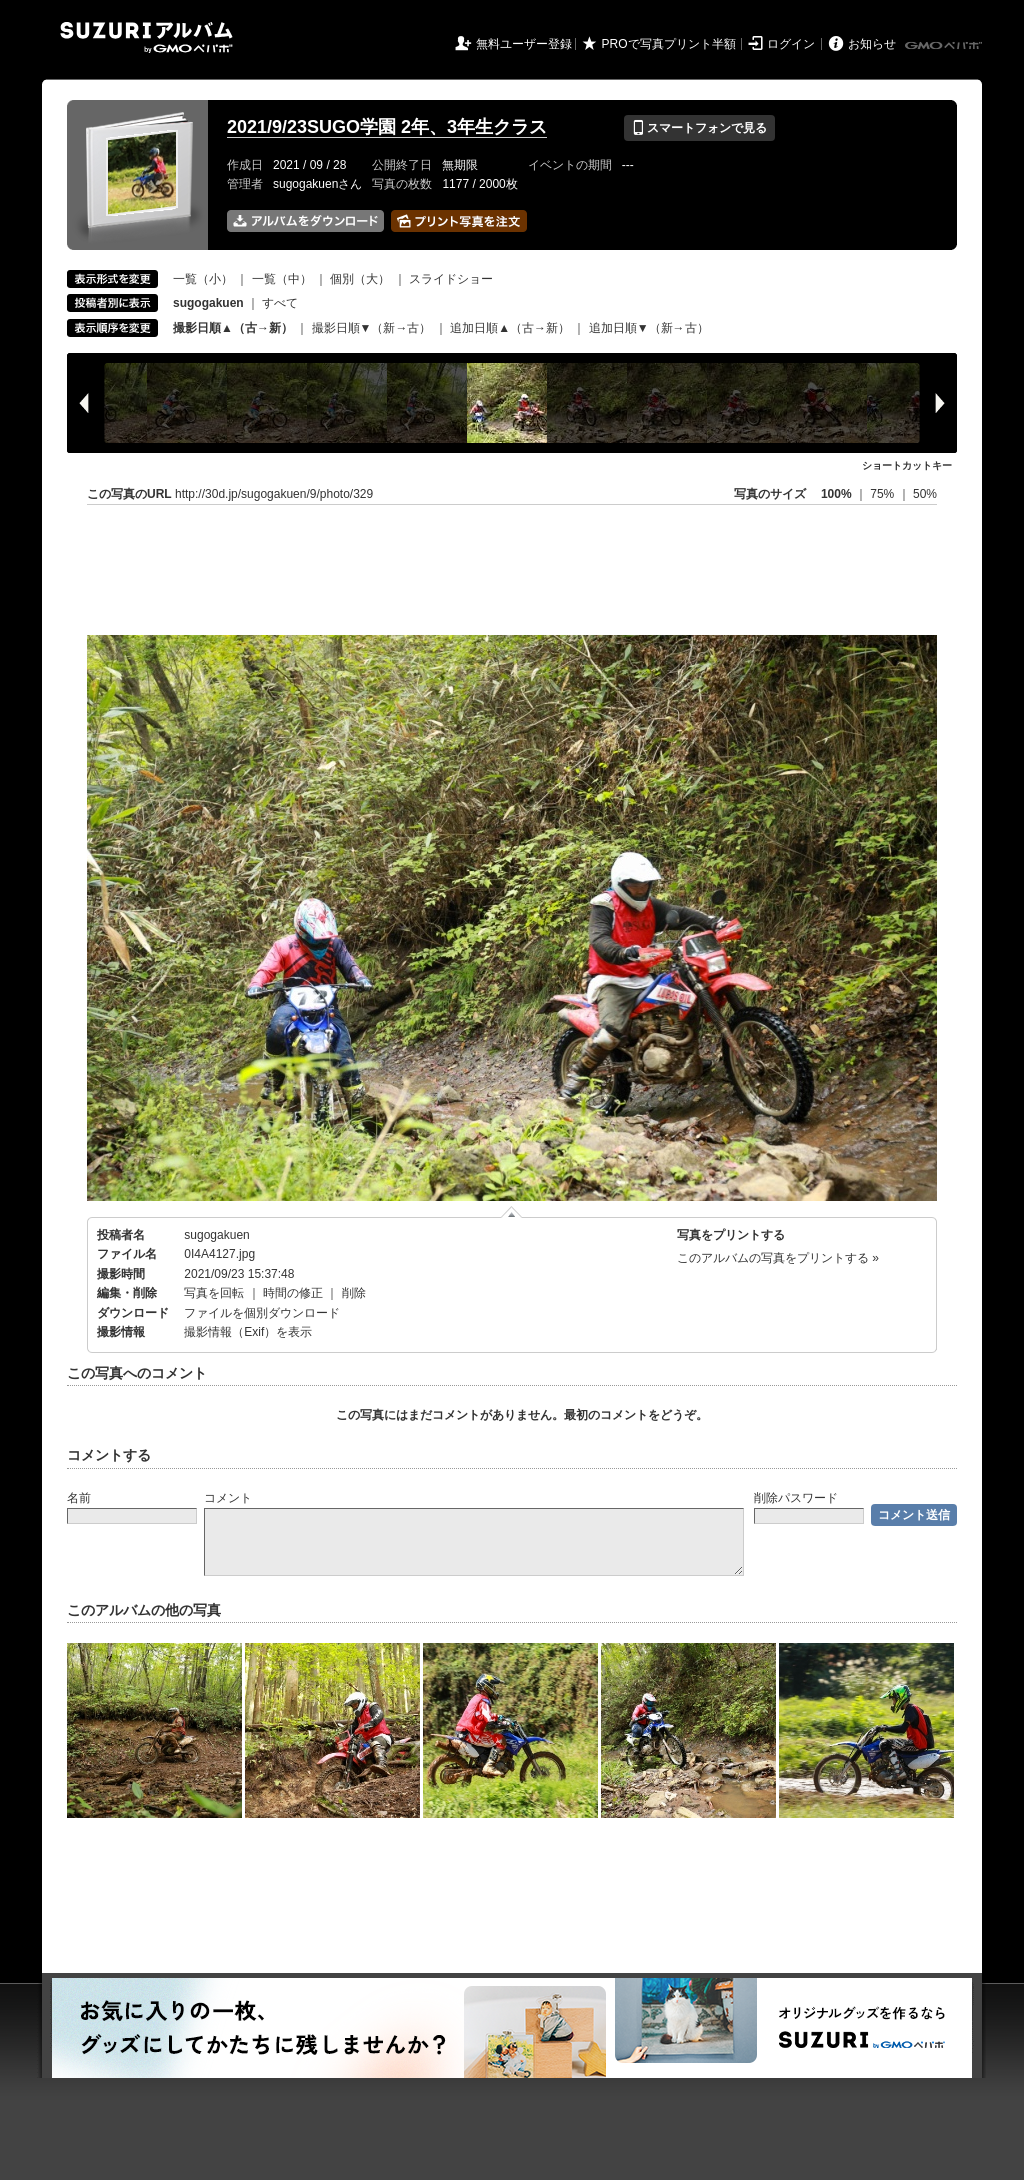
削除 (354, 1293)
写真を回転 (214, 1293)
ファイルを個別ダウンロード (262, 1313)
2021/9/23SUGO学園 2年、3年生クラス (387, 127)
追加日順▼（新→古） (649, 328)
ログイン (791, 44)
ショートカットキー (907, 465)
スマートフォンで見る (699, 128)
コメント (228, 1498)
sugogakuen (216, 1235)
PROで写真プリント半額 (669, 44)
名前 (79, 1498)
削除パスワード (796, 1498)
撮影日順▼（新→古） (372, 328)
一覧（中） (282, 279)
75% (883, 494)
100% (836, 494)
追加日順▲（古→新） (510, 328)
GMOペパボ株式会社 (945, 46)
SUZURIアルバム (146, 37)
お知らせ (872, 44)
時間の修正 (293, 1293)
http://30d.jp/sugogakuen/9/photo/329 (274, 494)
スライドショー (451, 279)
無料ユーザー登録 (524, 44)
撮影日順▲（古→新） (233, 328)
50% (925, 494)
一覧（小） (203, 279)
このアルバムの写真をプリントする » (778, 1258)
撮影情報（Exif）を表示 (248, 1332)
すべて (280, 303)
